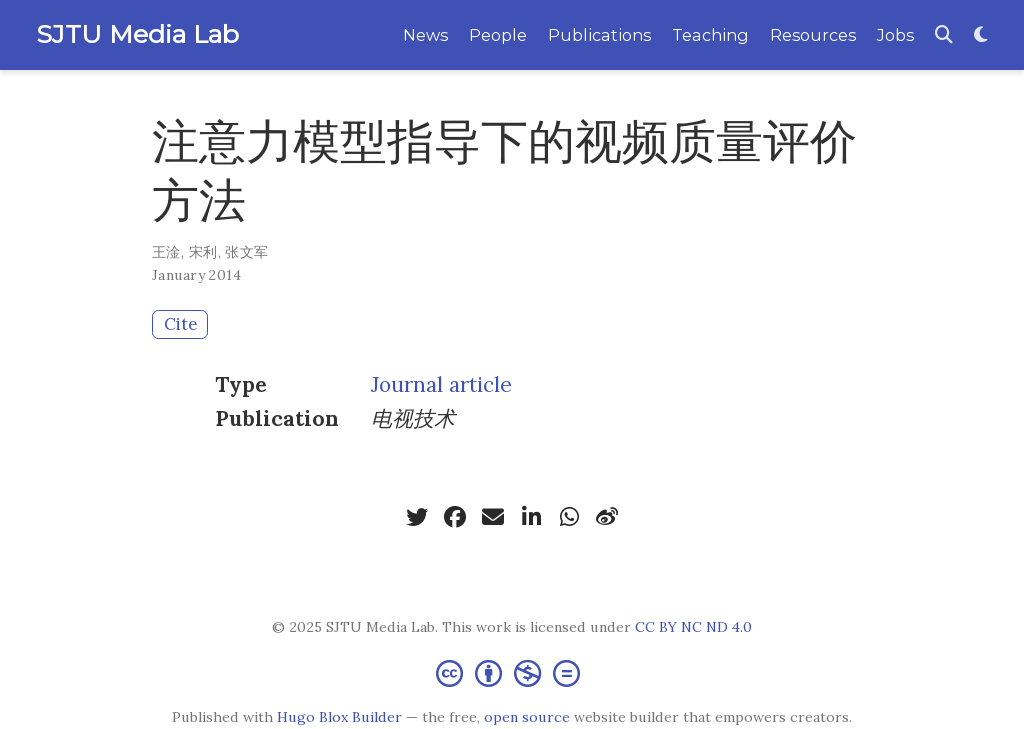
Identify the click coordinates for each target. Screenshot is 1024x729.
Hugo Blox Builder (339, 717)
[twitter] (417, 517)
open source (527, 717)
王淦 (166, 252)
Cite (180, 324)
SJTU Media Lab (137, 34)
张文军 (246, 252)
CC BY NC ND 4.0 (693, 627)
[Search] (944, 35)
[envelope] (493, 517)
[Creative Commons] (512, 672)
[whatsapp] (569, 517)
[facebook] (455, 517)
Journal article (441, 384)
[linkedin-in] (531, 517)
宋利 (203, 252)
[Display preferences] (981, 35)
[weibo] (607, 517)
